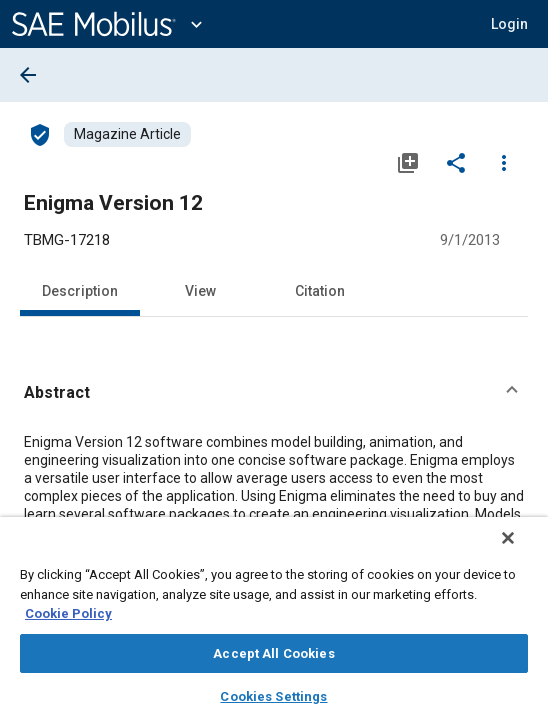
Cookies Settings (273, 696)
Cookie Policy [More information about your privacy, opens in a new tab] (68, 613)
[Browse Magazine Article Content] (127, 134)
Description (80, 291)
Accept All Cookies (273, 653)
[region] (274, 625)
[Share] (456, 162)
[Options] (504, 162)
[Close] (522, 551)
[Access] (40, 134)
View (200, 291)
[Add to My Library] (408, 162)
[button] (509, 24)
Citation (320, 291)
